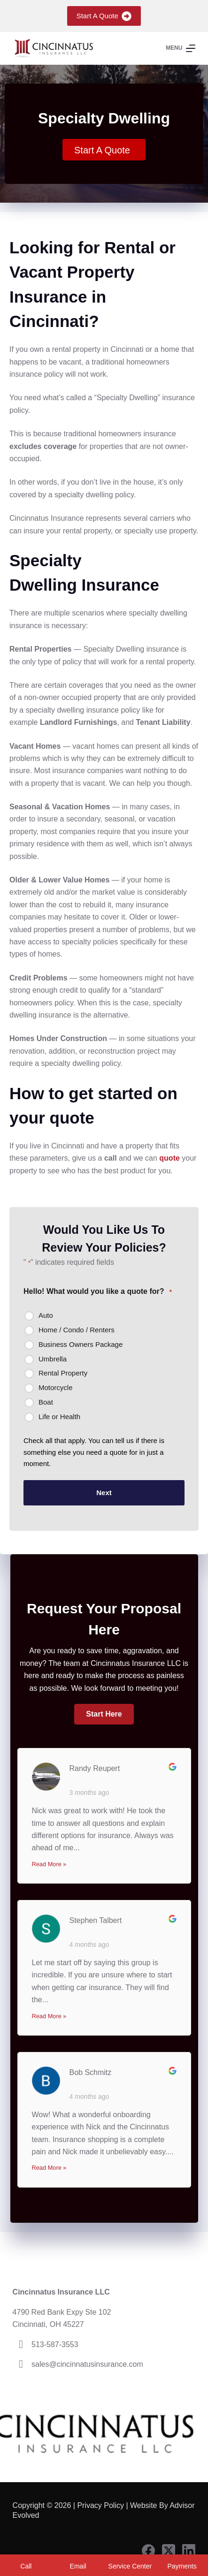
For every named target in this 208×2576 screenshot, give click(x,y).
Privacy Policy (100, 2505)
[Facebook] (148, 2550)
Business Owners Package (81, 1344)
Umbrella (53, 1359)
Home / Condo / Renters (77, 1330)
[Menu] (180, 48)
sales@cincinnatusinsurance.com (87, 2364)
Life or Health (59, 1417)
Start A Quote (104, 16)
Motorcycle (56, 1387)
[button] (103, 1714)
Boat (46, 1402)
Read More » (49, 1864)
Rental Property (63, 1373)
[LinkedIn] (188, 2550)
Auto (46, 1315)
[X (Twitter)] (168, 2550)
